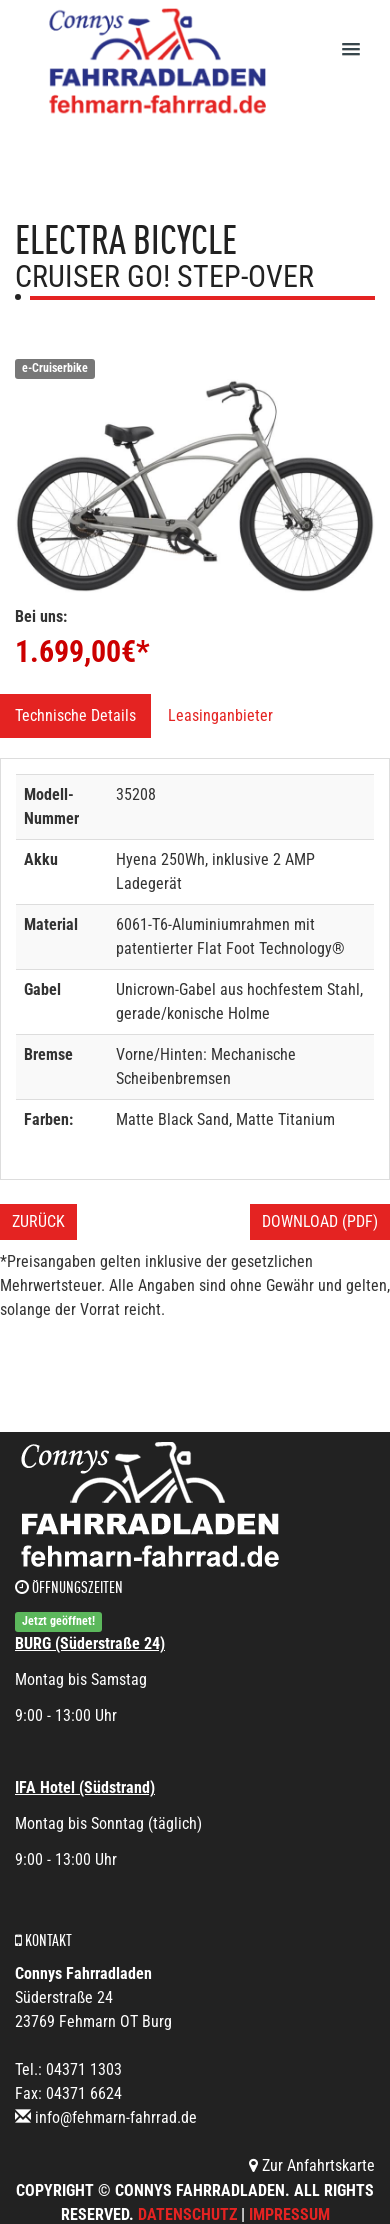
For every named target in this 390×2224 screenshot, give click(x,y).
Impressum (289, 2214)
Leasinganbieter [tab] (220, 715)
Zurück (38, 1221)
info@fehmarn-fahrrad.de (116, 2117)
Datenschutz (187, 2214)
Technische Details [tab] (75, 715)
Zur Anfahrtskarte (312, 2165)
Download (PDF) (320, 1221)
